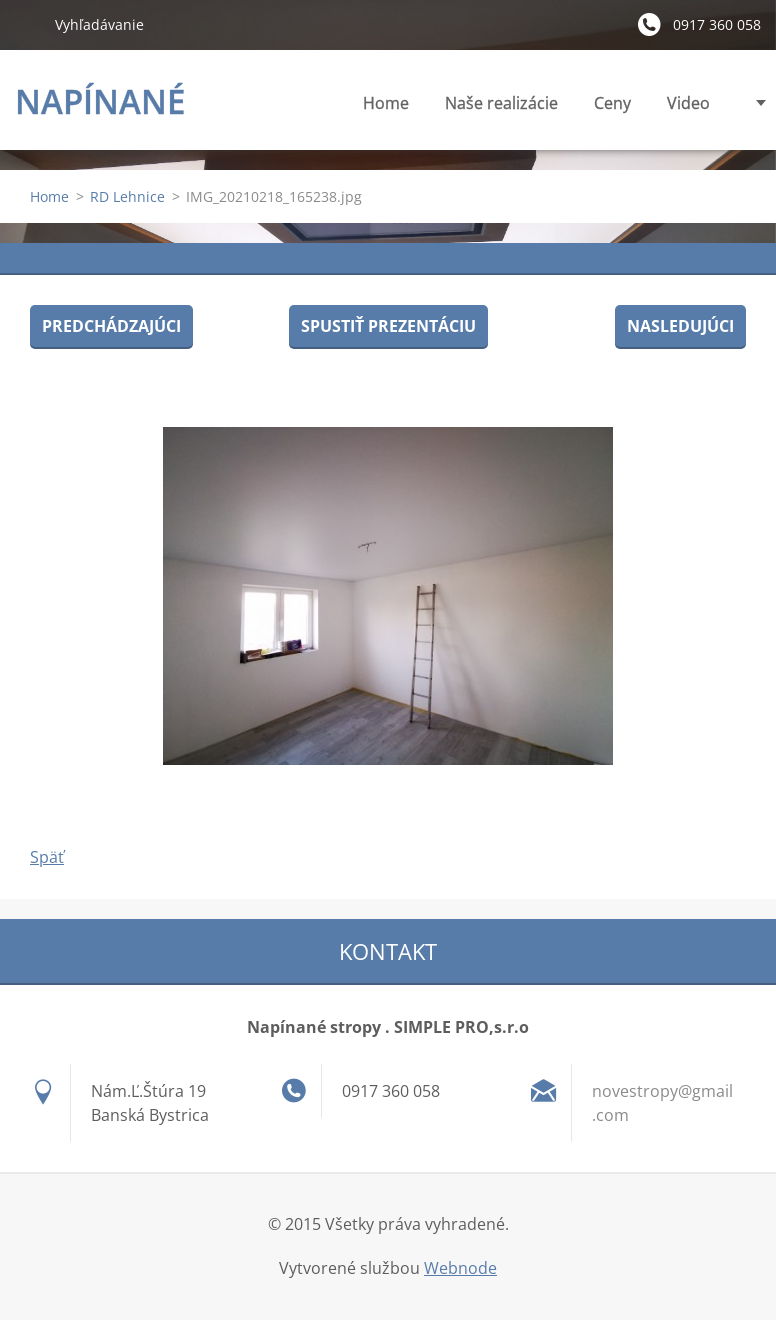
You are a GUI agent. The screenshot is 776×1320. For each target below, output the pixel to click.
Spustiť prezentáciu (388, 326)
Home (386, 103)
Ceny (612, 103)
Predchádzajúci (111, 326)
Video (688, 103)
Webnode (460, 1268)
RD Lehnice (127, 196)
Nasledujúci (680, 326)
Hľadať (27, 24)
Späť (47, 857)
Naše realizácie (501, 103)
